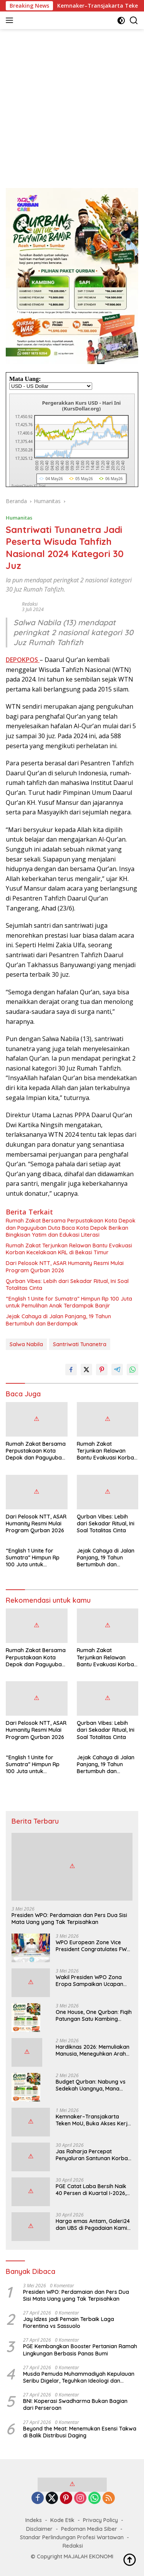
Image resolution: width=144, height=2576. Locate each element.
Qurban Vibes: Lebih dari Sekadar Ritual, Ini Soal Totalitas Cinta (67, 1284)
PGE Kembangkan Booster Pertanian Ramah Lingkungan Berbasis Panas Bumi (80, 2350)
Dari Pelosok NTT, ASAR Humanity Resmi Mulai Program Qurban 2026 (65, 1266)
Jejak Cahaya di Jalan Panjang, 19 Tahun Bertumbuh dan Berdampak (58, 1320)
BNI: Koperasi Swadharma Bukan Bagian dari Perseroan (75, 2404)
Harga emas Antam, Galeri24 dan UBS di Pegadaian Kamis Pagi (93, 2224)
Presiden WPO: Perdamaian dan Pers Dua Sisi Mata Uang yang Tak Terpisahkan (69, 1918)
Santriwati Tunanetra (79, 1344)
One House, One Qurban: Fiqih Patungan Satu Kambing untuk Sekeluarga (94, 2015)
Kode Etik (62, 2520)
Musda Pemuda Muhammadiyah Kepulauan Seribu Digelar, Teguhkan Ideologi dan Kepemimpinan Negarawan (78, 2377)
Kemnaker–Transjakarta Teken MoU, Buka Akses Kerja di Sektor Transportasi (93, 2120)
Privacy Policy (100, 2520)
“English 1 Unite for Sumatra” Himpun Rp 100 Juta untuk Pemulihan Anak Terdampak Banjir (69, 1302)
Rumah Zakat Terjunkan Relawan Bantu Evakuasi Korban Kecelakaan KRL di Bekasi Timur (69, 1249)
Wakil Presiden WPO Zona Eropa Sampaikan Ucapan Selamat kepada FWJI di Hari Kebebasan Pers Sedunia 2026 (93, 1981)
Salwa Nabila (26, 1344)
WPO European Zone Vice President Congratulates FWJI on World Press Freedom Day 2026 (93, 1946)
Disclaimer (39, 2528)
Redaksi (30, 604)
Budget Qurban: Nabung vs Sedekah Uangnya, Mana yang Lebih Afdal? (91, 2085)
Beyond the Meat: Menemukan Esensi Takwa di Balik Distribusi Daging (79, 2432)
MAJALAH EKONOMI (88, 2556)
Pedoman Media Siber (89, 2528)
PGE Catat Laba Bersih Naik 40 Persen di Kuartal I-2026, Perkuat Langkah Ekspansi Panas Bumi (91, 2190)
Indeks (33, 2520)
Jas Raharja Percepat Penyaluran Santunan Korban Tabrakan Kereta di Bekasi (93, 2155)
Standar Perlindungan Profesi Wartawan (72, 2537)
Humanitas (19, 517)
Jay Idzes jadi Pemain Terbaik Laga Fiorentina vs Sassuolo (68, 2322)
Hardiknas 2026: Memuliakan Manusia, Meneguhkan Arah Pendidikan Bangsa (92, 2050)
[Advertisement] (72, 105)
